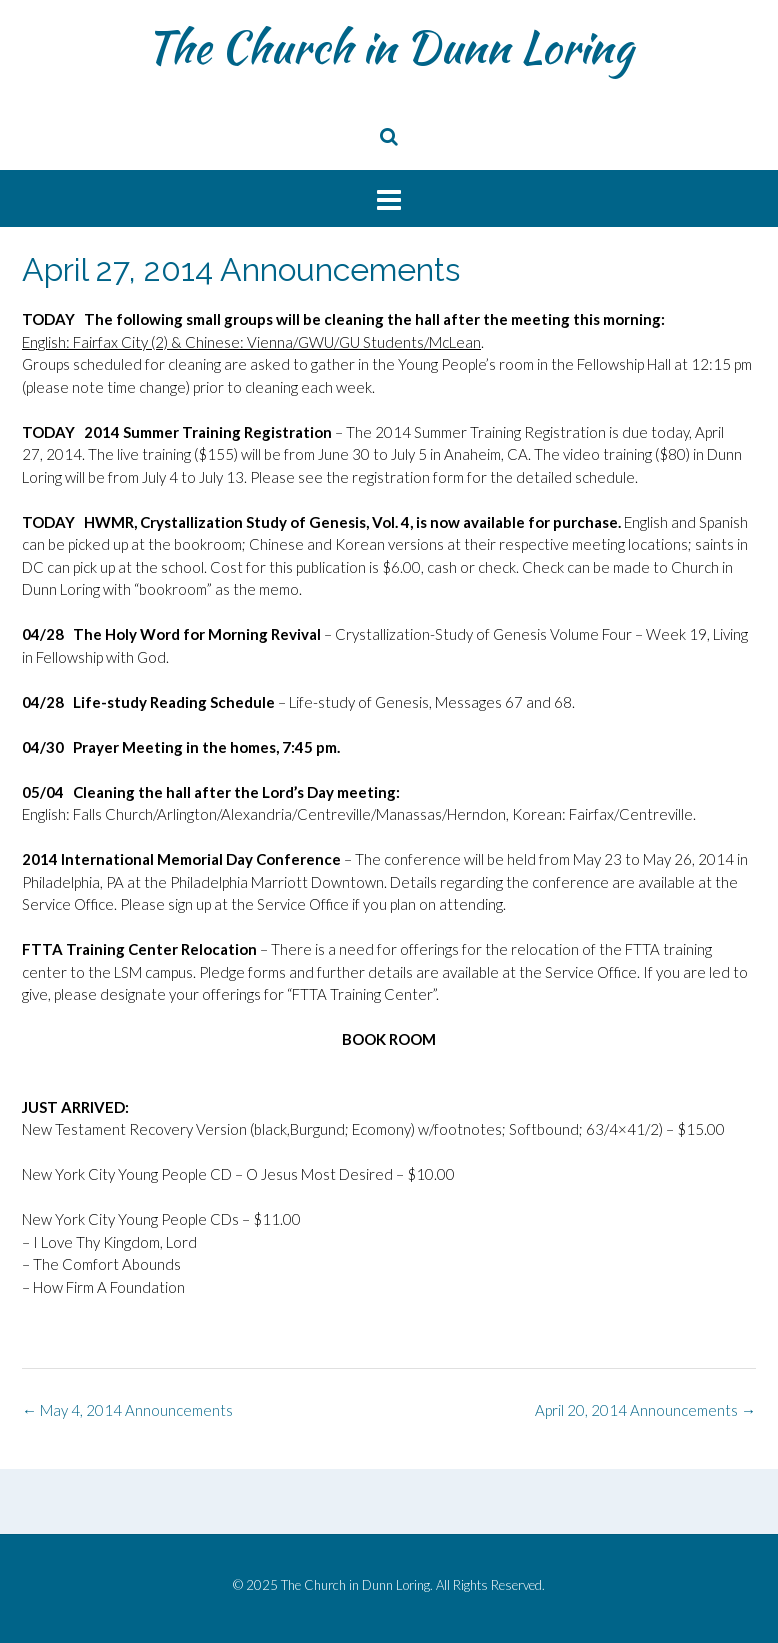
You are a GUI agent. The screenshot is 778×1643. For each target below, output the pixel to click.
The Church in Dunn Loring (389, 47)
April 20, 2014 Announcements (645, 1410)
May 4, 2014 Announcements (127, 1410)
